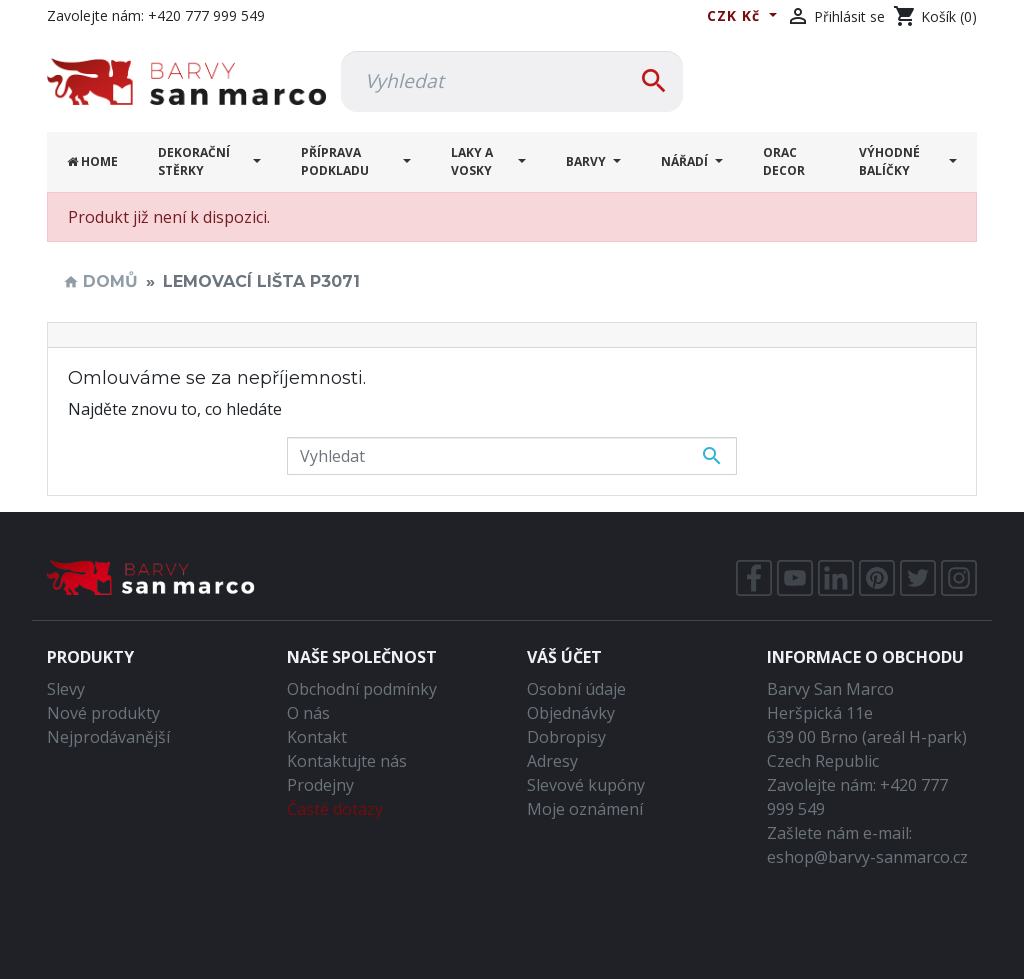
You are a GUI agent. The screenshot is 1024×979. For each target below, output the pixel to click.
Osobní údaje (576, 689)
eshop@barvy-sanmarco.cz (867, 857)
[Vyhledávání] (512, 81)
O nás (308, 713)
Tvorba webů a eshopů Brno (512, 951)
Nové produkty (103, 713)
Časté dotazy (335, 809)
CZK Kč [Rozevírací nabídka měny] (736, 15)
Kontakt (317, 737)
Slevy (66, 689)
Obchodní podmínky (362, 689)
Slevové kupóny (586, 785)
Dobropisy (566, 737)
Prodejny (320, 785)
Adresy (552, 761)
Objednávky (571, 713)
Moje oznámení (585, 809)
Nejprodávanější (108, 737)
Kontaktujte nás (347, 761)
